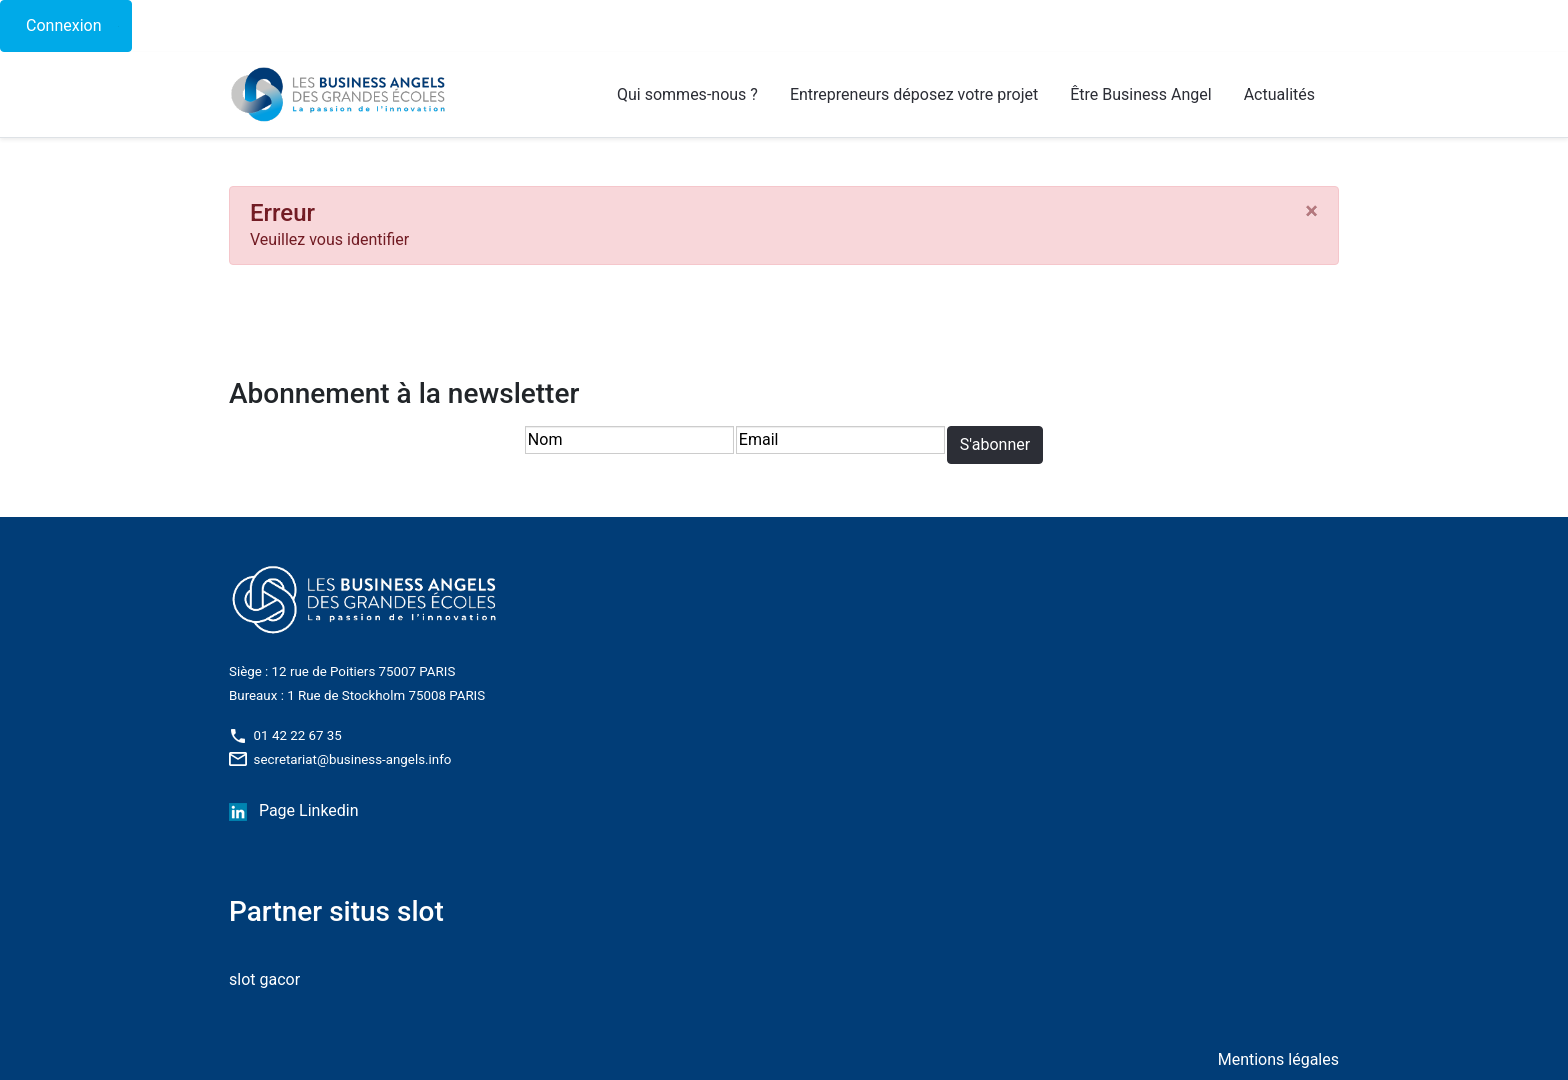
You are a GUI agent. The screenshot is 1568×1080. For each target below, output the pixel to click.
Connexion (63, 25)
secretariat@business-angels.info (340, 759)
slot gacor (264, 979)
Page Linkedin (309, 810)
